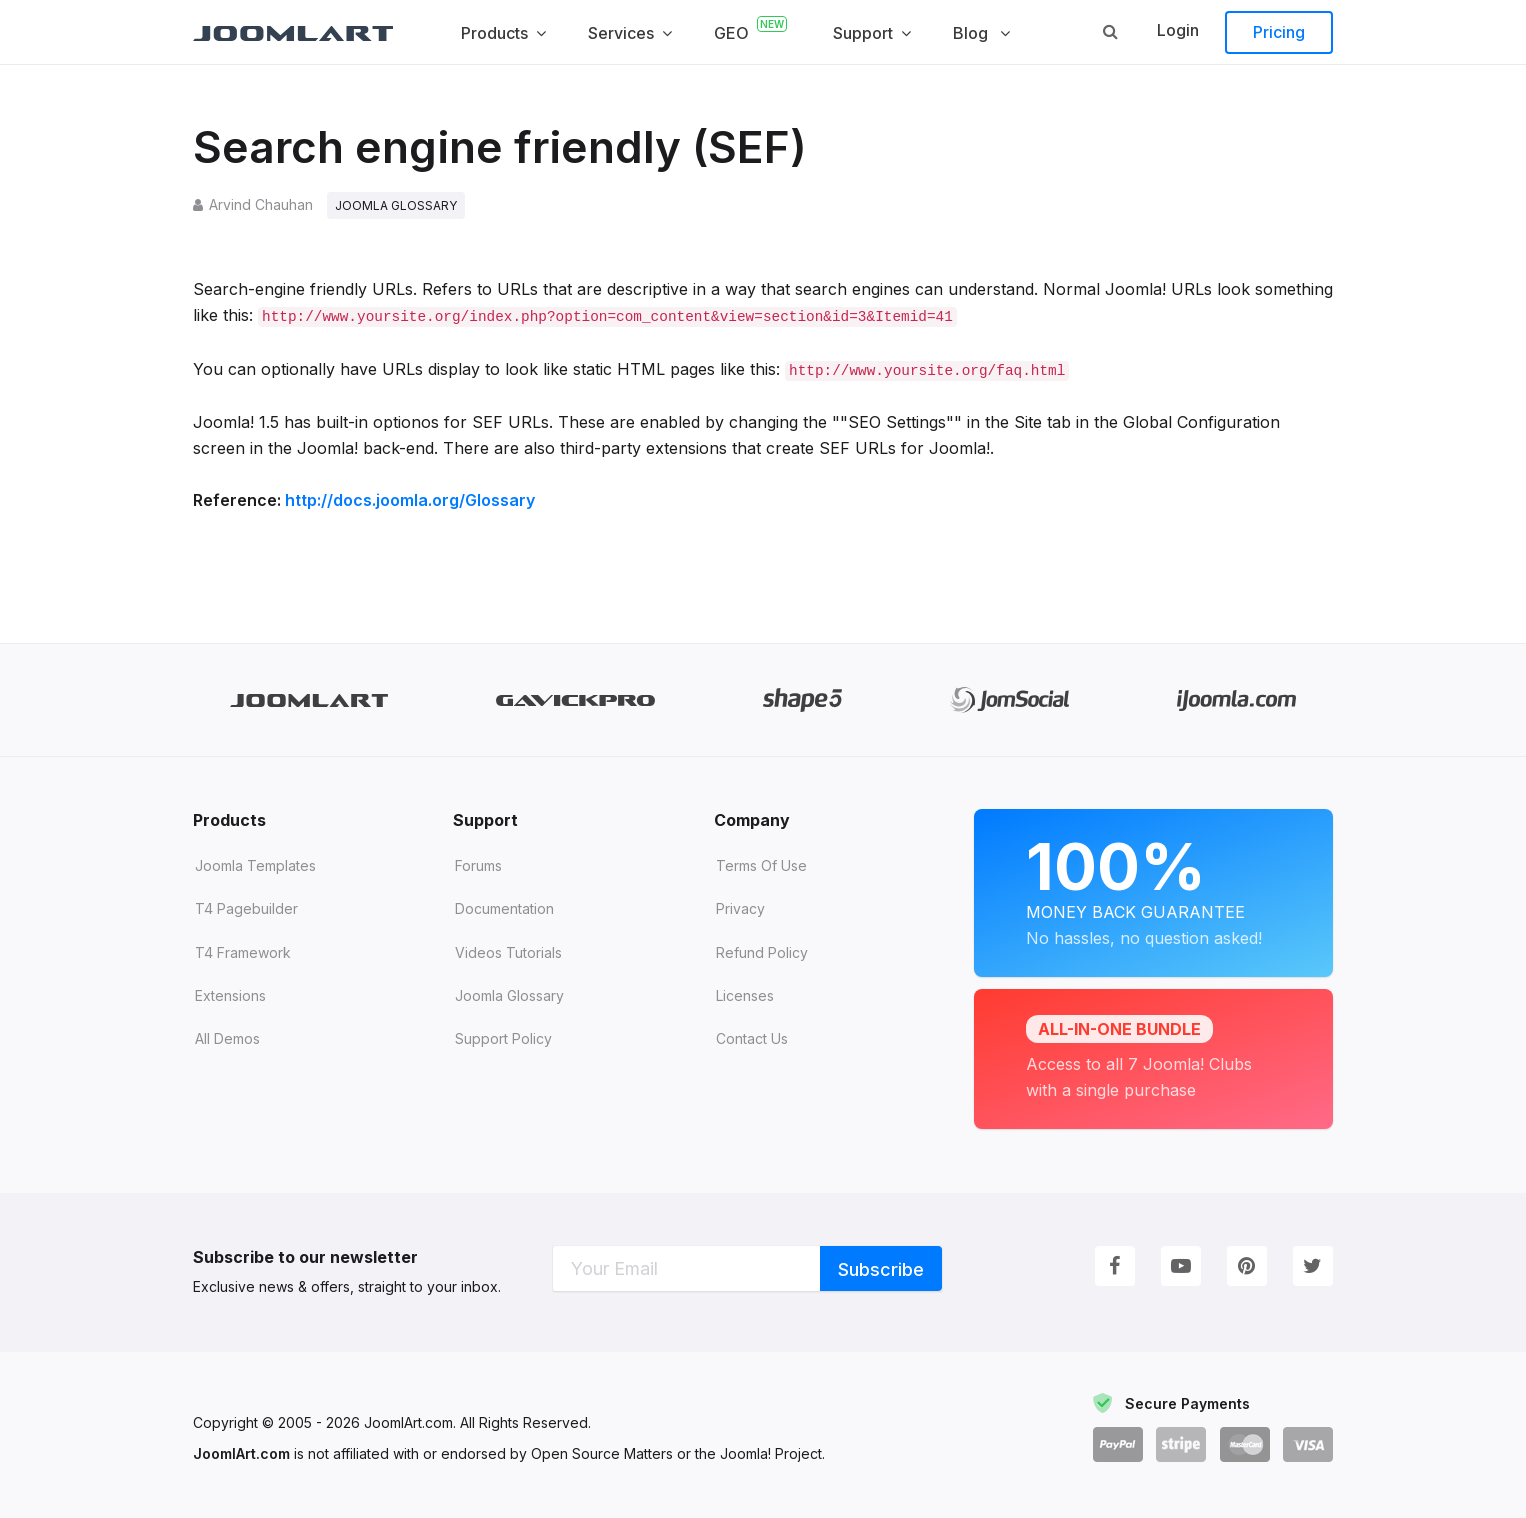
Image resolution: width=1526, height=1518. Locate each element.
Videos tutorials (508, 952)
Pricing (1279, 32)
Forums (478, 865)
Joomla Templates (255, 865)
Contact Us (752, 1038)
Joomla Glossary (509, 995)
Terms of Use (761, 865)
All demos (227, 1038)
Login (1178, 30)
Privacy (740, 908)
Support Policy (503, 1038)
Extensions (230, 995)
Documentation (504, 908)
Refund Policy (762, 952)
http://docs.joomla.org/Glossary (410, 500)
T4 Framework (243, 952)
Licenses (745, 995)
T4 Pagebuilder (246, 908)
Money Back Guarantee (1153, 889)
